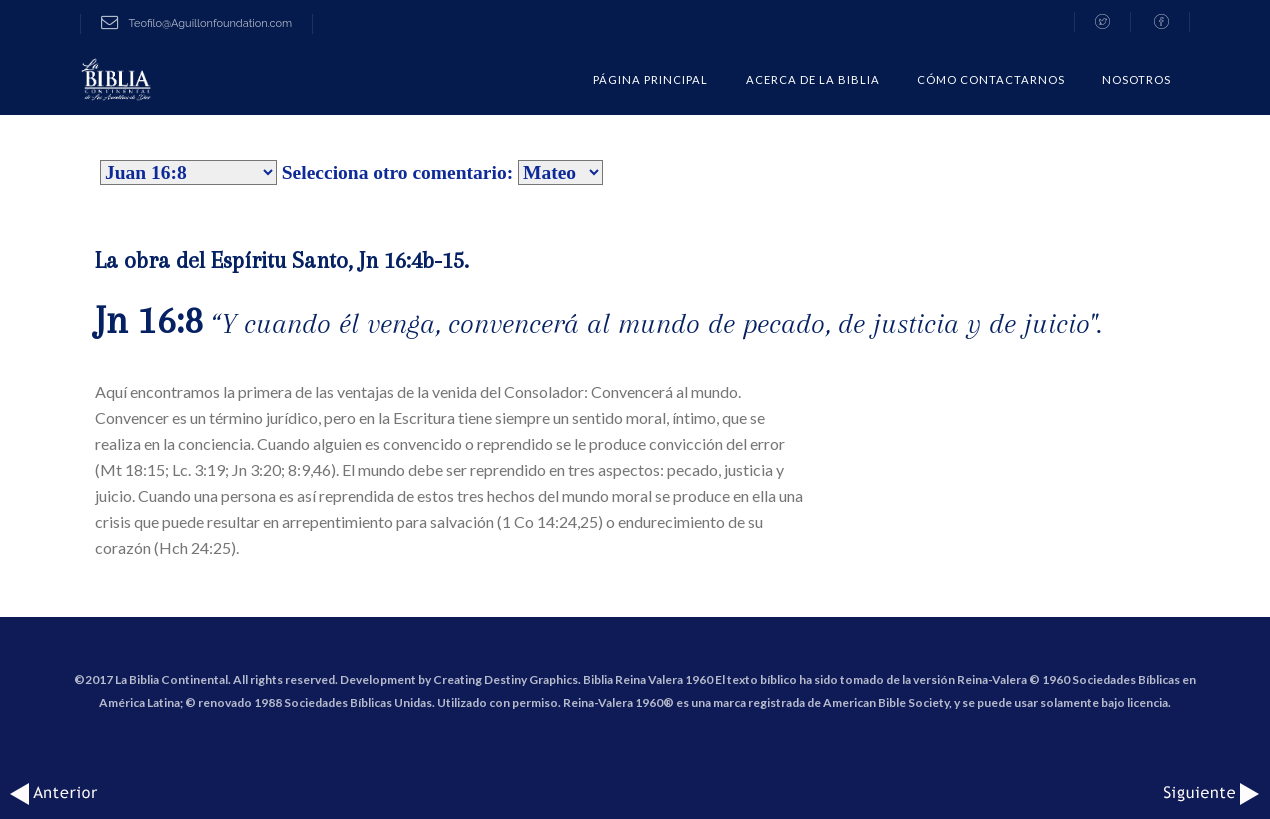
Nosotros (1136, 79)
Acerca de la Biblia (813, 79)
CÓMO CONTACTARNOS (991, 79)
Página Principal (650, 79)
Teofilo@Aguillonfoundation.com (196, 23)
